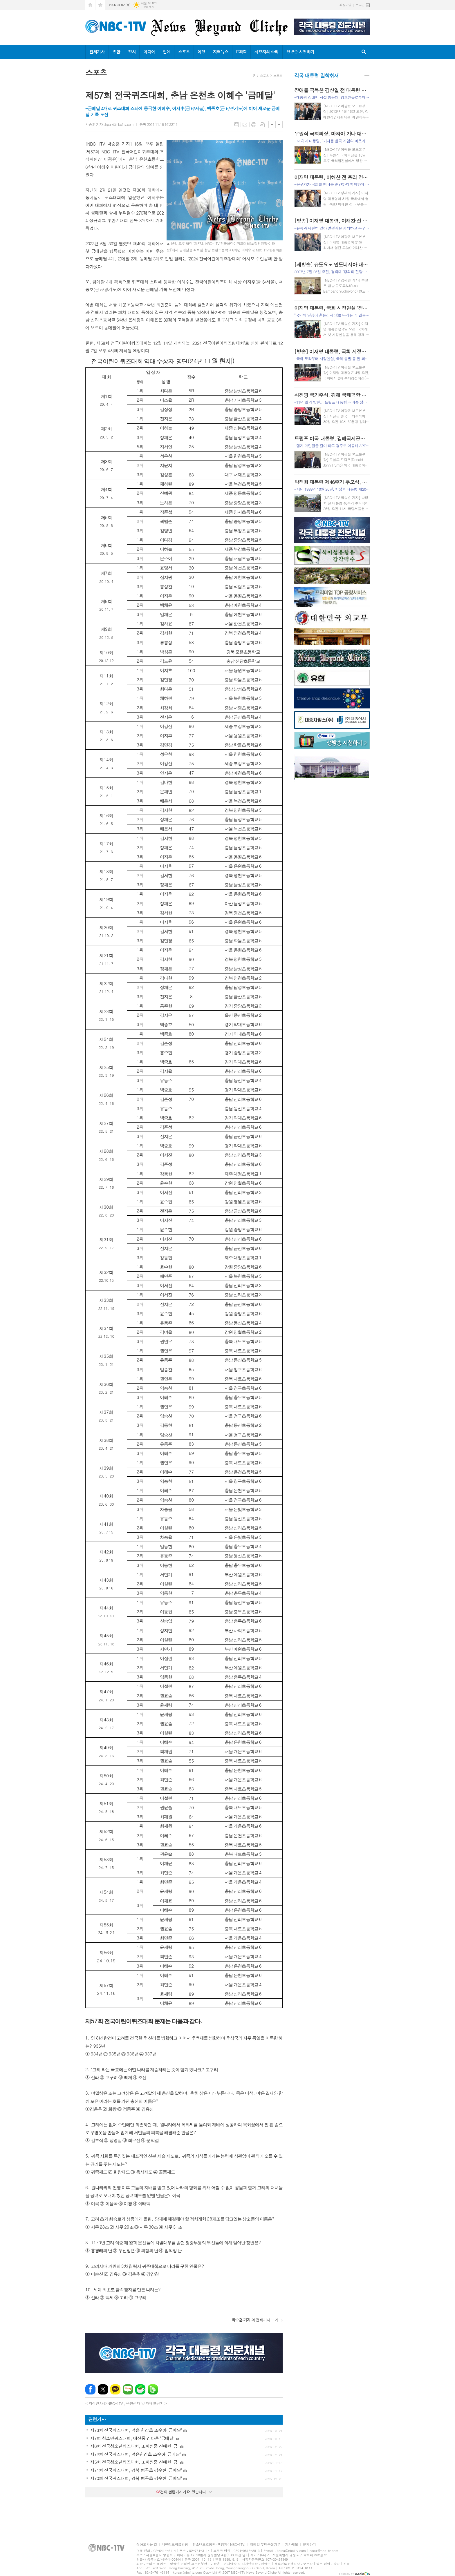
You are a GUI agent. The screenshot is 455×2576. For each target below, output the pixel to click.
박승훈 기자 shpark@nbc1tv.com (109, 124)
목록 (236, 125)
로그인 (359, 5)
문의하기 (309, 2544)
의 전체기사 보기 (255, 2320)
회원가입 (345, 5)
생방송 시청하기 (300, 52)
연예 (166, 52)
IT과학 (241, 52)
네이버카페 (140, 2389)
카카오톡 (115, 2389)
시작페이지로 (90, 5)
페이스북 (90, 2389)
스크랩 (262, 125)
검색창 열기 (364, 52)
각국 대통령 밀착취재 (316, 75)
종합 (116, 52)
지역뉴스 (220, 52)
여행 (201, 52)
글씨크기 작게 (279, 124)
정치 (132, 52)
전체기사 (97, 52)
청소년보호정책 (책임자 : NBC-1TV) (218, 2544)
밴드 (153, 2389)
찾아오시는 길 (146, 2544)
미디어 (149, 52)
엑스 (103, 2389)
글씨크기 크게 (272, 124)
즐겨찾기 (100, 5)
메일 (245, 125)
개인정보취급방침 (175, 2544)
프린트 (254, 125)
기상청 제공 (147, 7)
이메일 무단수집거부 (265, 2544)
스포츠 (183, 52)
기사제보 (291, 2544)
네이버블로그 (128, 2389)
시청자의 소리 (266, 52)
